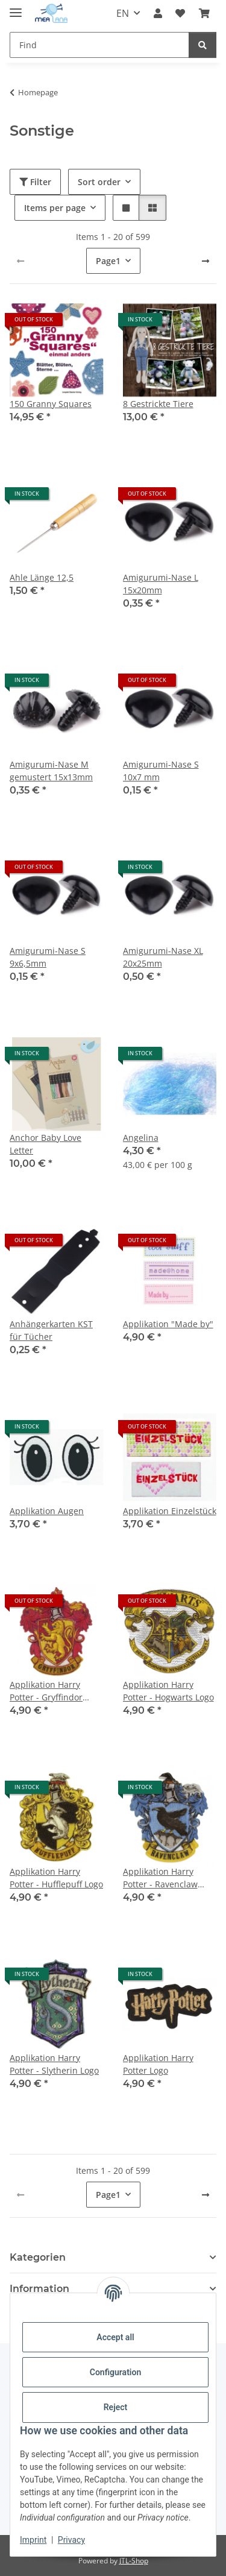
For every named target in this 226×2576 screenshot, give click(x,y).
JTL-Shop (133, 2560)
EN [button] (122, 13)
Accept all (115, 2337)
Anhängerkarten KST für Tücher (51, 1330)
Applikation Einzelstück (169, 1511)
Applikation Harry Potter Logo (158, 2064)
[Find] (202, 45)
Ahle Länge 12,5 (42, 577)
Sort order (99, 182)
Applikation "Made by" (168, 1324)
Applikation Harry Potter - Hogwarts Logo (168, 1691)
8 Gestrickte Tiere (158, 403)
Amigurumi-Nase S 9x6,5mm (48, 957)
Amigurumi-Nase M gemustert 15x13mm (51, 771)
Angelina (141, 1137)
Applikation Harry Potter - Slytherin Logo (54, 2064)
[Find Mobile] (99, 45)
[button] (158, 13)
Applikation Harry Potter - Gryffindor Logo (46, 1691)
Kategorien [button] (38, 2257)
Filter (35, 182)
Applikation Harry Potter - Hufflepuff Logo (56, 1878)
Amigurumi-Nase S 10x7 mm (161, 771)
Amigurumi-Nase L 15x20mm (160, 584)
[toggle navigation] (16, 7)
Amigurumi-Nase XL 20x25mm (163, 957)
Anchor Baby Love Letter (45, 1144)
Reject (116, 2407)
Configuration (115, 2372)
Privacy (71, 2540)
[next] (205, 261)
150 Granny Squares (51, 403)
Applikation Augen (47, 1511)
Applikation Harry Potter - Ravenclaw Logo (160, 1878)
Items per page (55, 207)
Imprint (33, 2540)
